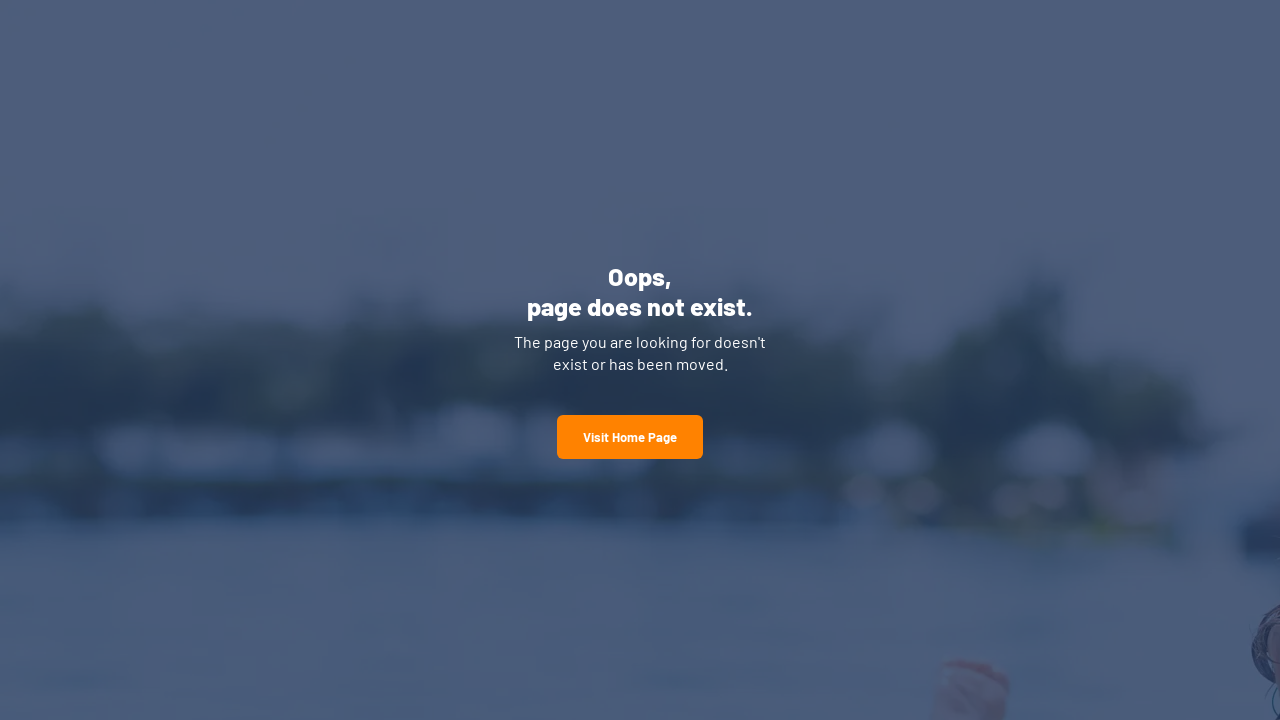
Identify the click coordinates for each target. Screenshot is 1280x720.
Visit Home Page (630, 437)
